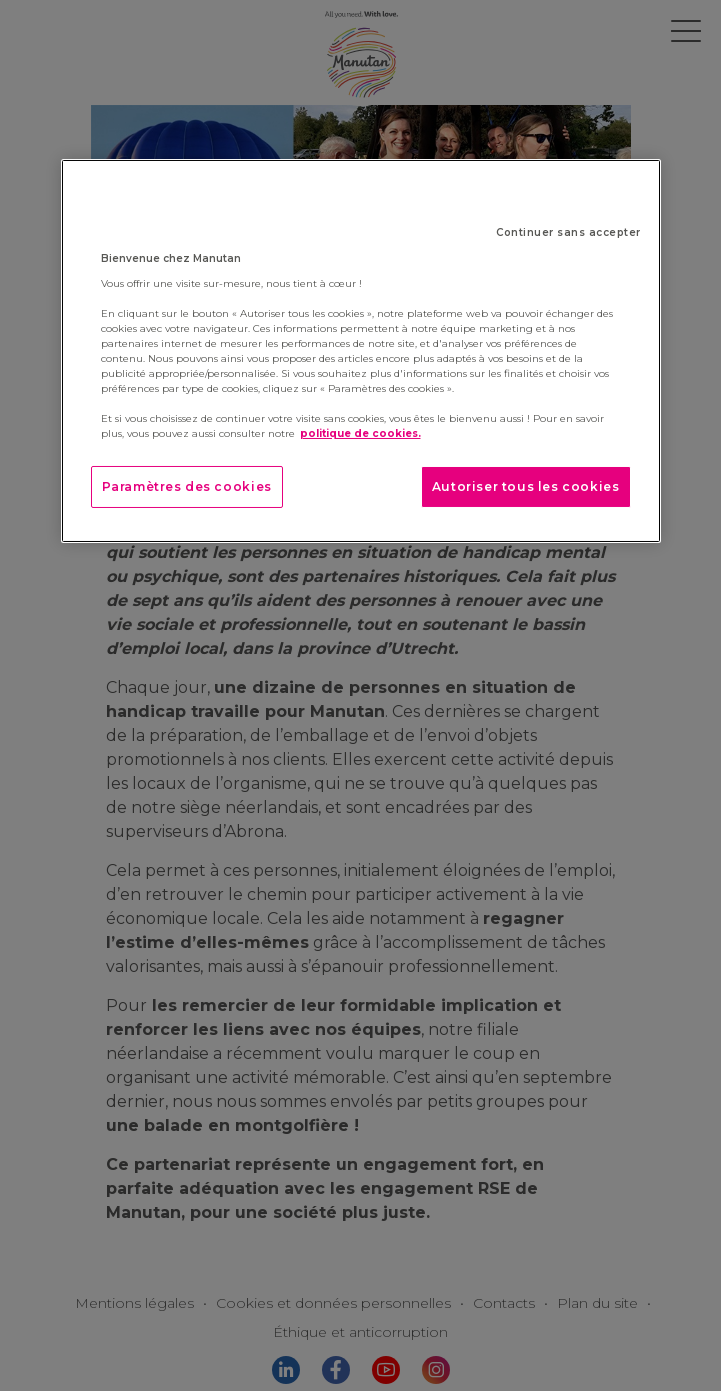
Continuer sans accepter (568, 232)
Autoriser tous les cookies (526, 486)
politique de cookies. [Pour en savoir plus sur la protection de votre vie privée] (360, 433)
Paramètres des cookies (187, 486)
